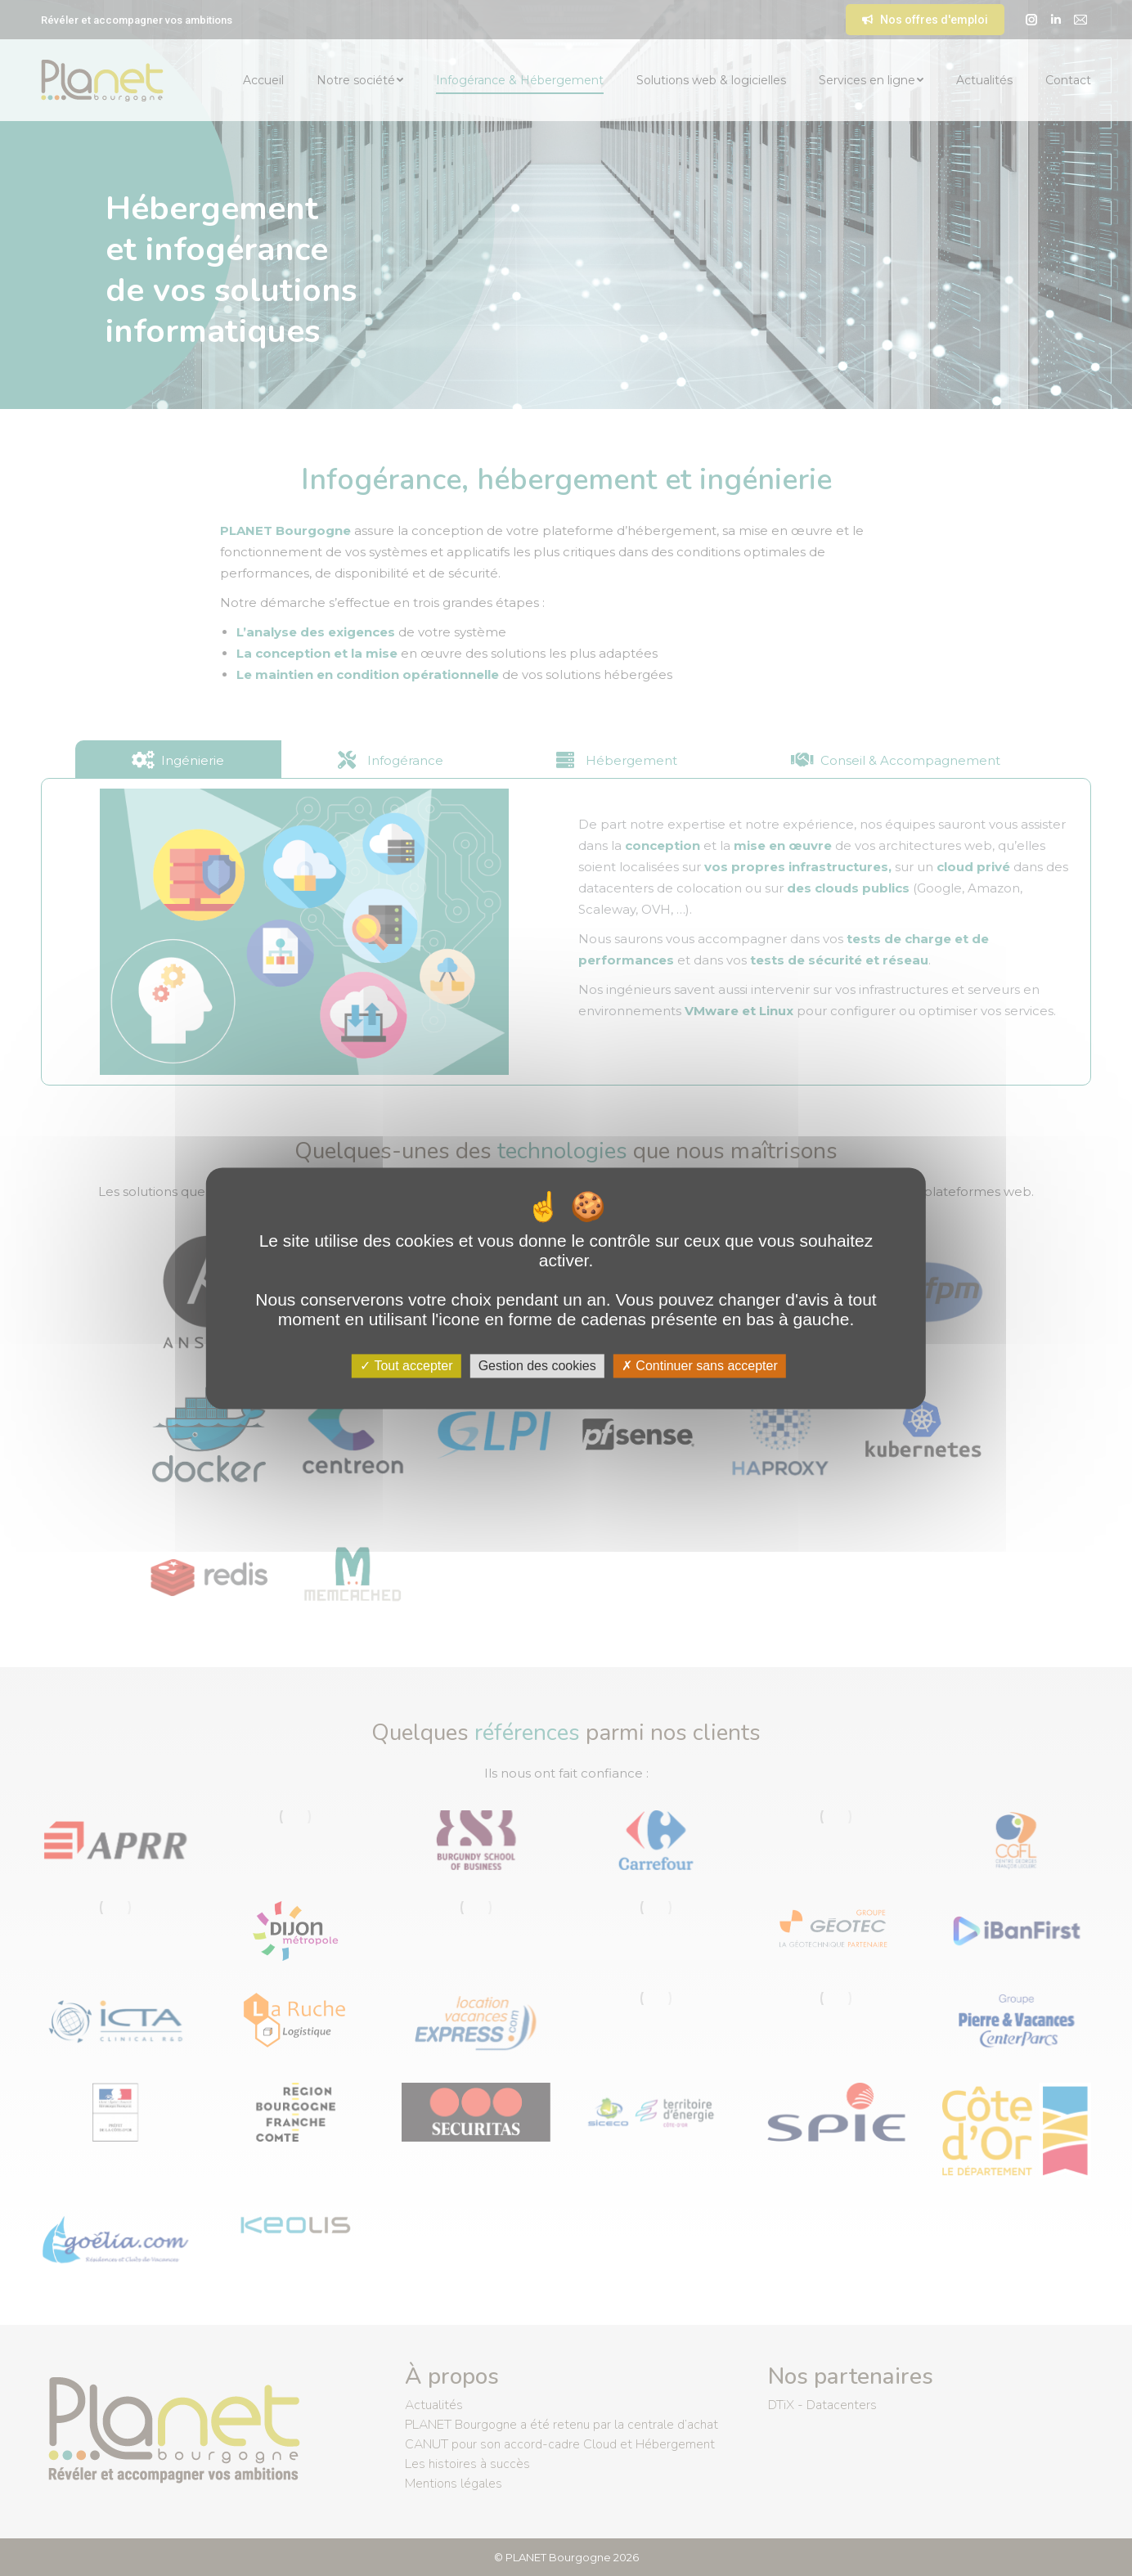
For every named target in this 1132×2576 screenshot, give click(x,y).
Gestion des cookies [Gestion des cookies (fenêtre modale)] (537, 1366)
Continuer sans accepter (700, 1366)
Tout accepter (406, 1366)
